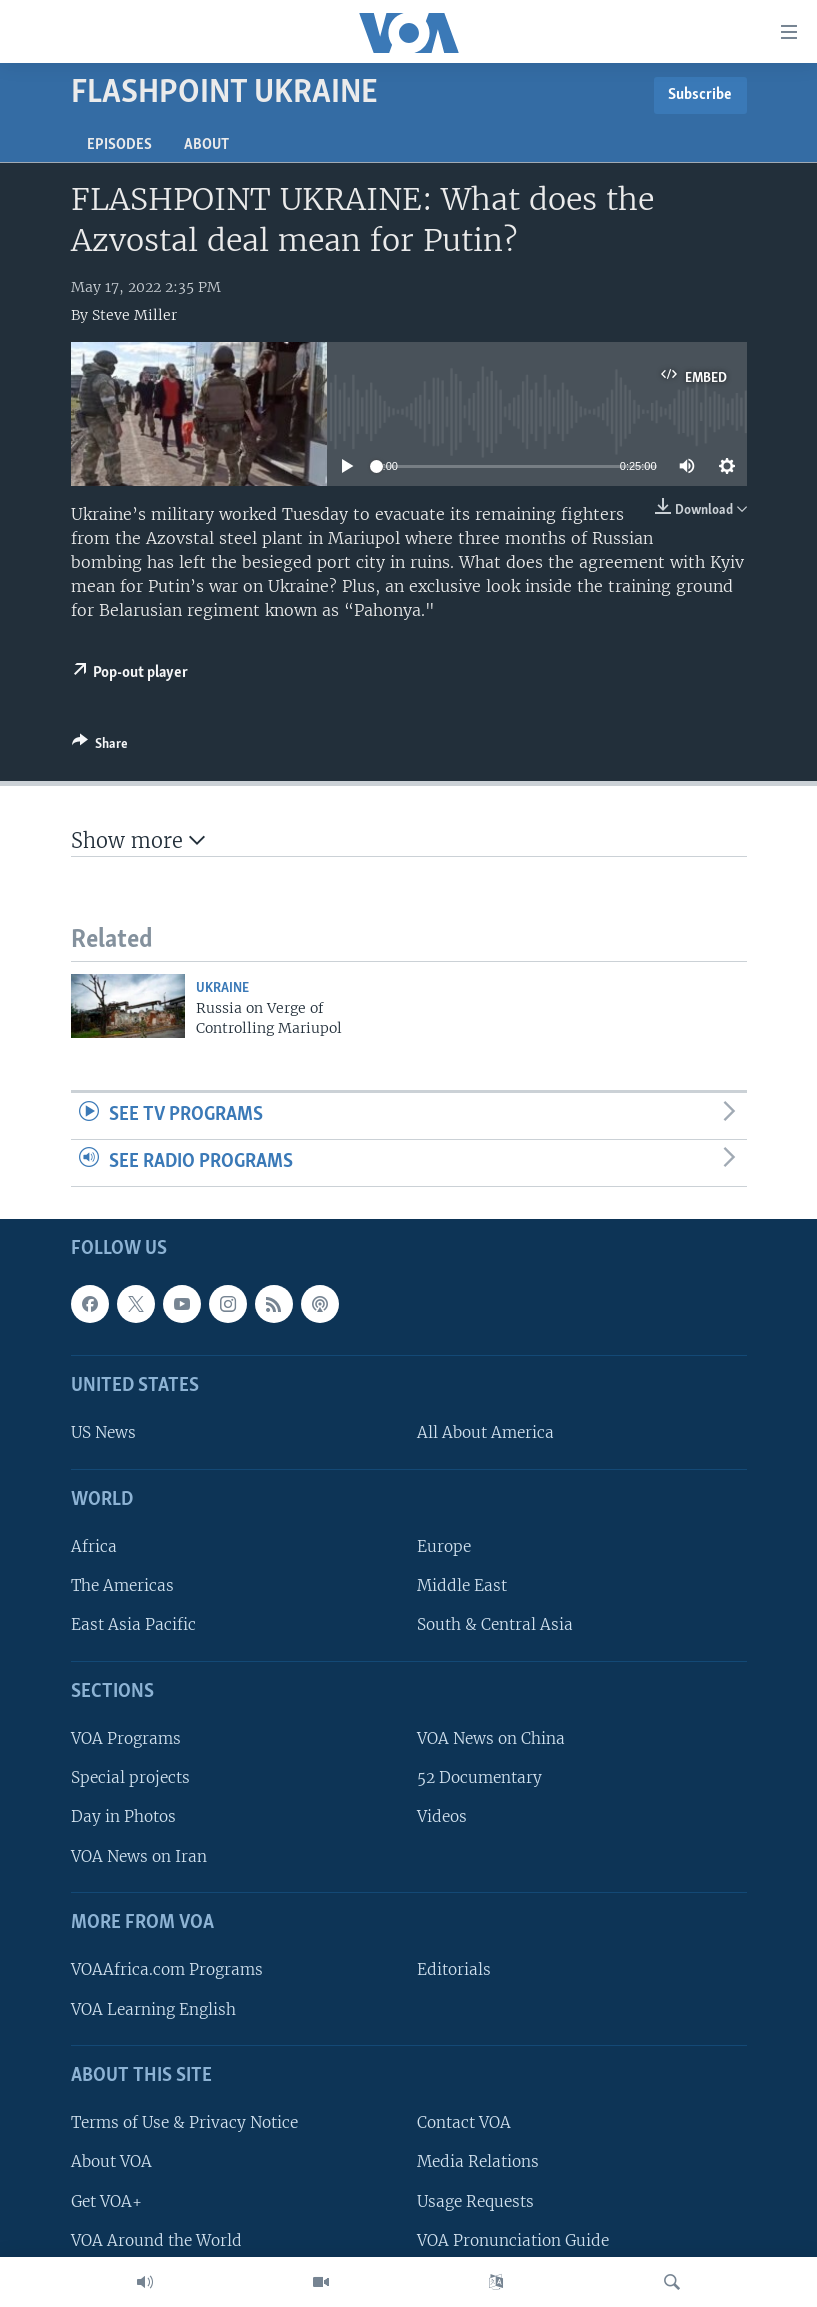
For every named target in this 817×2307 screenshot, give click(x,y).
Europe (444, 1546)
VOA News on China (491, 1738)
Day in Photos (123, 1816)
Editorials (454, 1969)
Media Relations (478, 2161)
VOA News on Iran (139, 1855)
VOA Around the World (156, 2239)
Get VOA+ (106, 2200)
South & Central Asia (495, 1624)
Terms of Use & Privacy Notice (184, 2122)
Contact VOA (464, 2122)
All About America (485, 1432)
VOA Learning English (153, 2008)
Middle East (462, 1585)
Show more (138, 840)
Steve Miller (134, 315)
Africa (94, 1546)
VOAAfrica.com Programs (167, 1969)
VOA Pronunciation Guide (513, 2239)
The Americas (122, 1585)
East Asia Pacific (133, 1624)
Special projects (130, 1777)
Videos (442, 1816)
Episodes (119, 145)
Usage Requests (475, 2200)
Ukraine (222, 988)
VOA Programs (126, 1738)
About (206, 145)
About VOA (111, 2161)
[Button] (100, 747)
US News (103, 1432)
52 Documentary (479, 1777)
